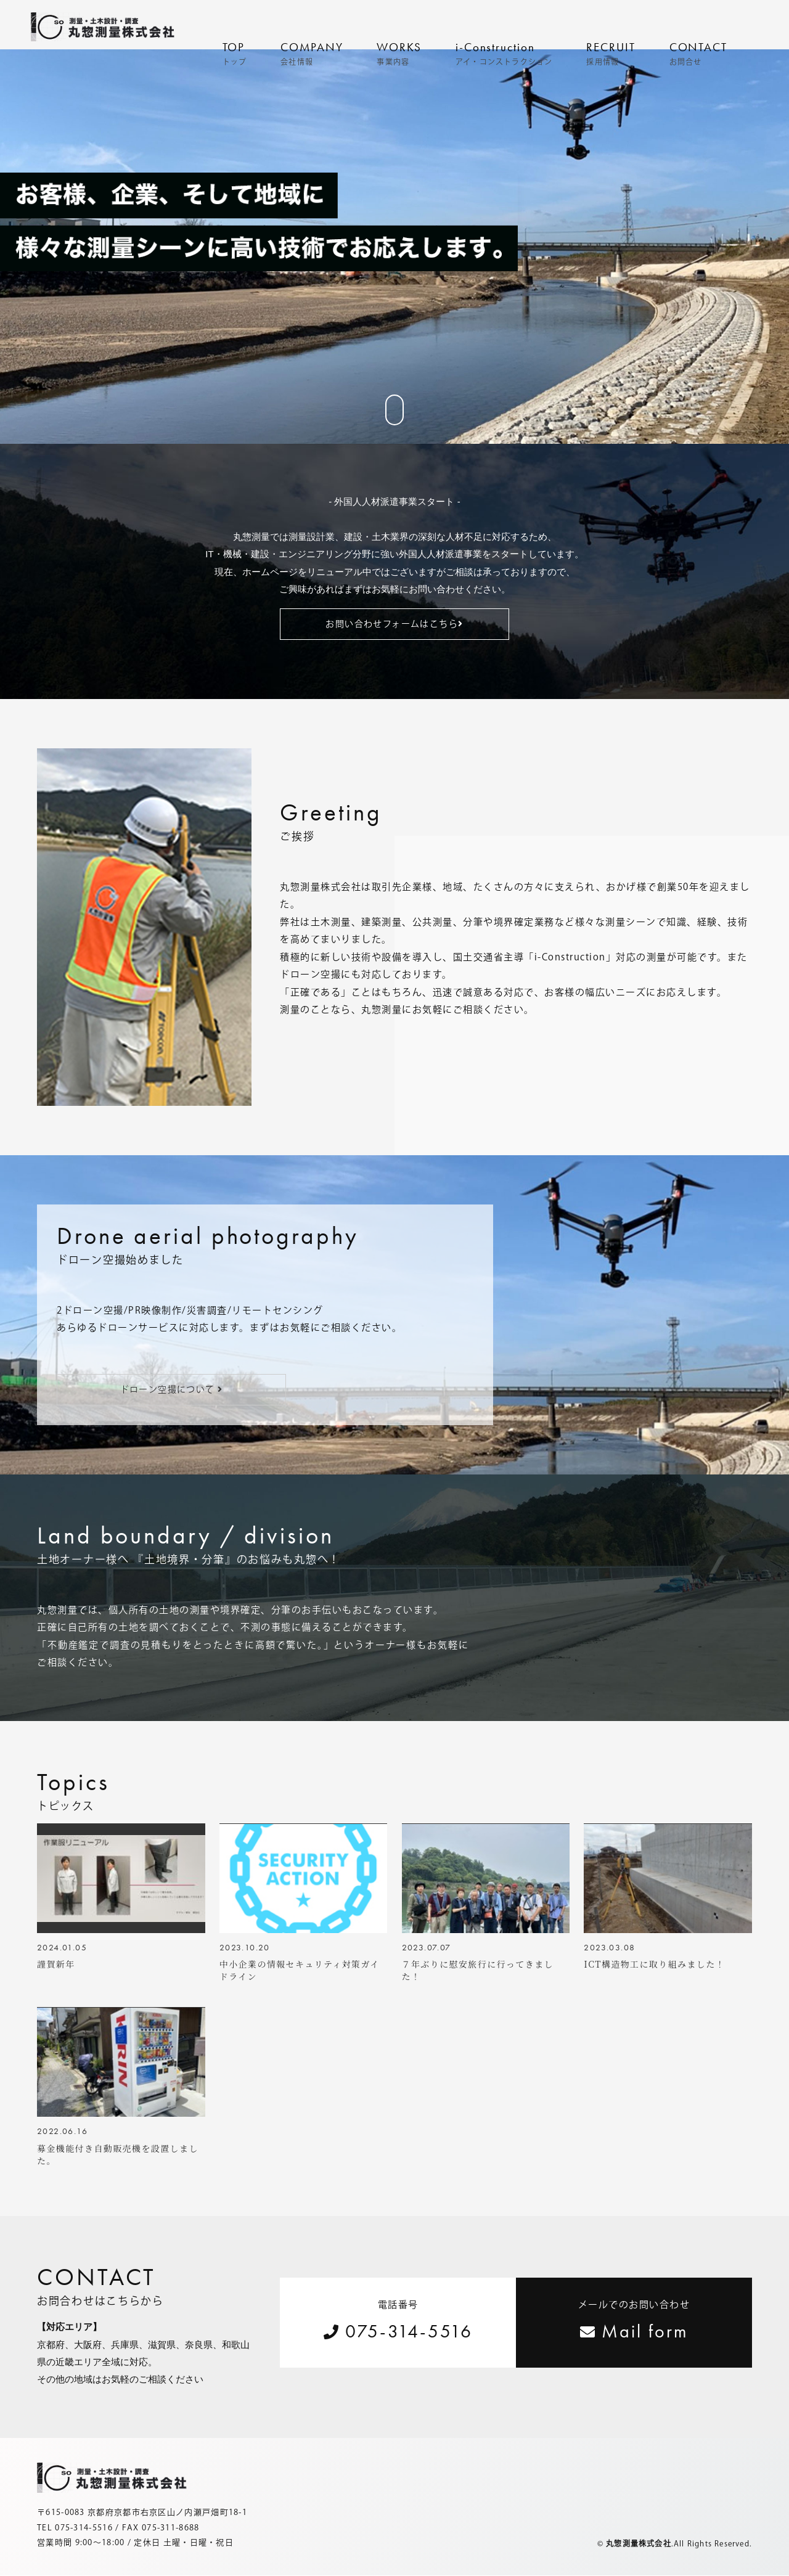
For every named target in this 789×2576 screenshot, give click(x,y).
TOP (235, 52)
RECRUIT (610, 52)
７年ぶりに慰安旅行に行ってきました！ (478, 1971)
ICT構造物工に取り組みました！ (654, 1965)
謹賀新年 (56, 1965)
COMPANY (311, 52)
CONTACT (698, 52)
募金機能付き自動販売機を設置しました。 (117, 2155)
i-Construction (504, 52)
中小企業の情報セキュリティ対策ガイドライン (299, 1971)
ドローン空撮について (171, 1389)
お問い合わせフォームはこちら (394, 623)
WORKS (399, 52)
